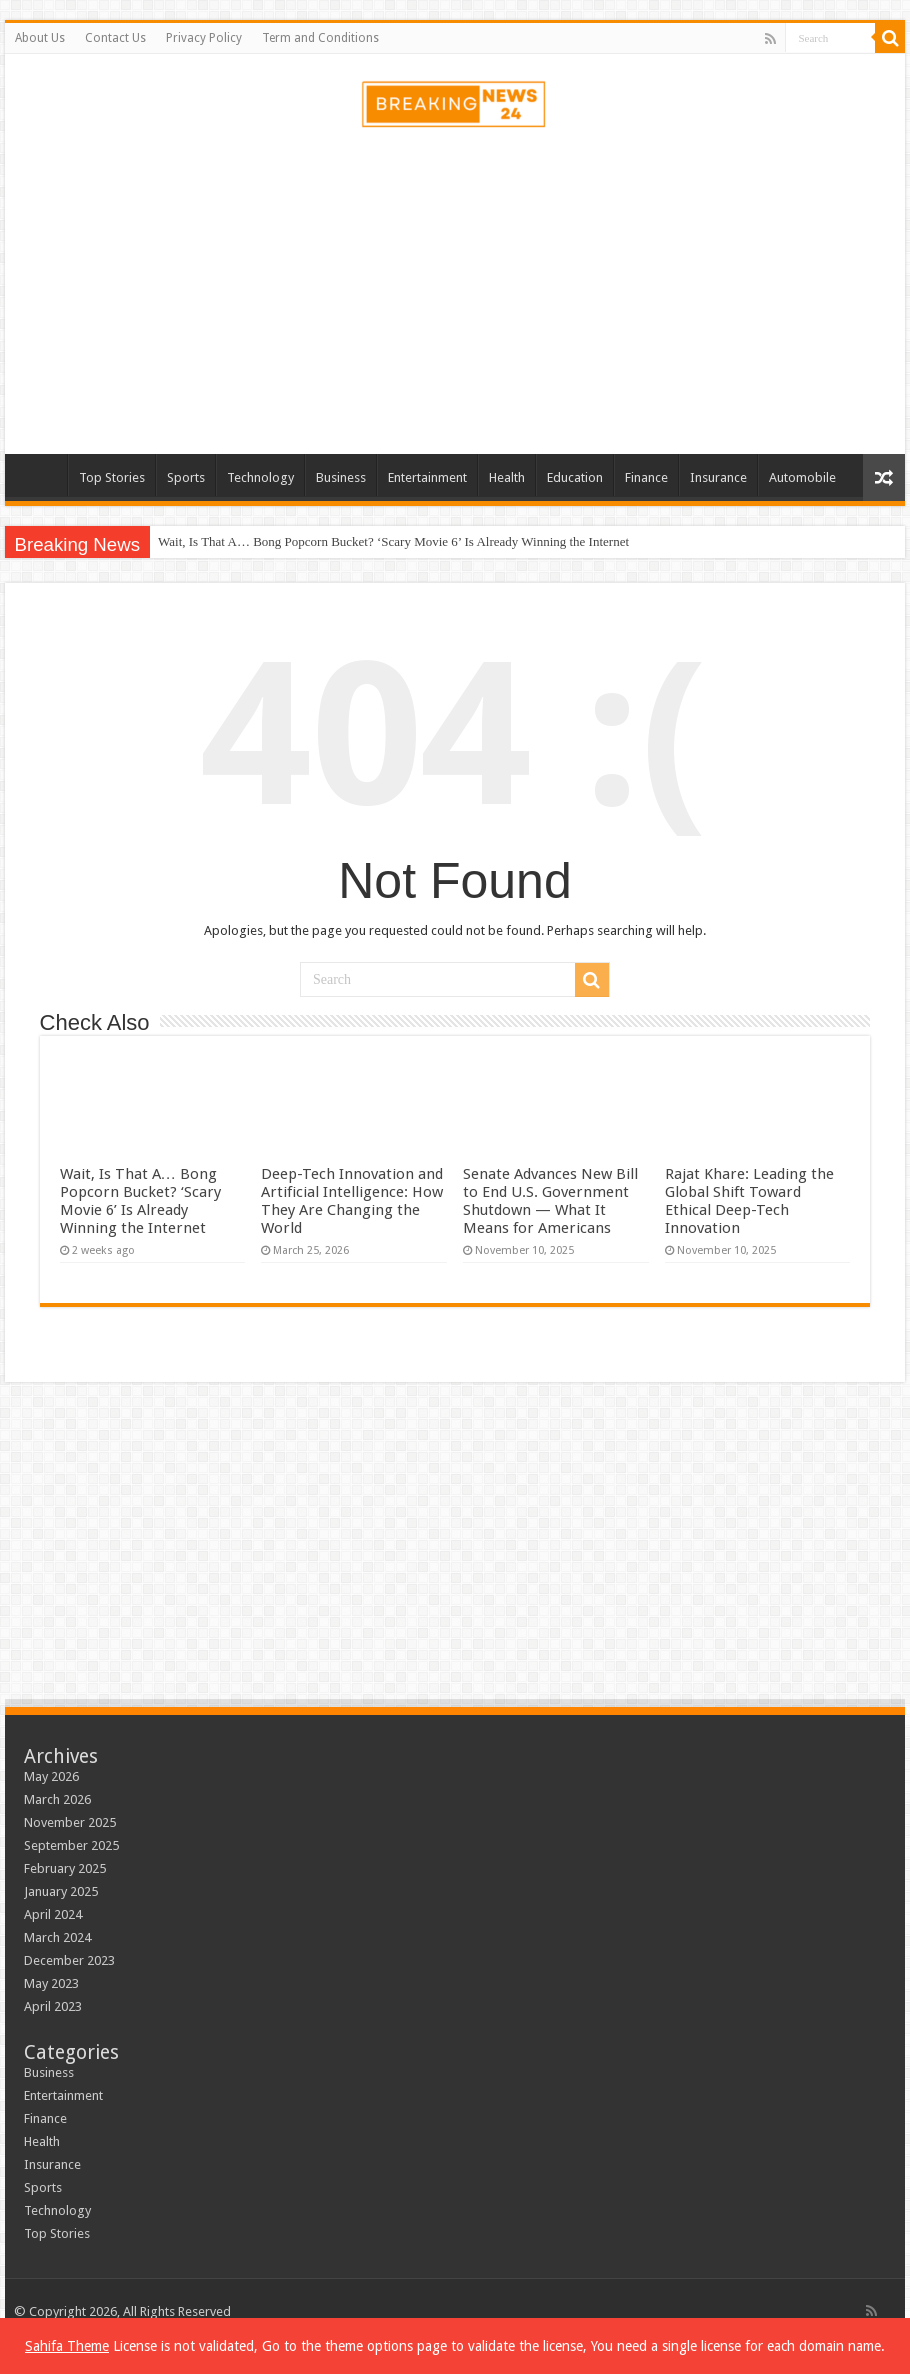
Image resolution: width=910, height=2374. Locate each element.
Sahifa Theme (67, 2346)
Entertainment (427, 477)
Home (41, 475)
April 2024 (53, 1914)
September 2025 (71, 1845)
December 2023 (69, 1960)
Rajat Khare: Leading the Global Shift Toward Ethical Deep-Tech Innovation (749, 1201)
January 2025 (61, 1891)
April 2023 (53, 2006)
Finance (646, 477)
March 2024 (57, 1937)
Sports (186, 477)
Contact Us (115, 38)
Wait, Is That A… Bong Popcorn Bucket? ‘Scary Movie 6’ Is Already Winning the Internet (393, 541)
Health (507, 477)
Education (575, 477)
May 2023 (51, 1983)
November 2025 (70, 1822)
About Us (40, 38)
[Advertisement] (455, 294)
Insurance (718, 477)
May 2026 (51, 1776)
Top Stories (112, 477)
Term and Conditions (320, 38)
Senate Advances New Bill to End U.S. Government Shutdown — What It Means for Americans (550, 1201)
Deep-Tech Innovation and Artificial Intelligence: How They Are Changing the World (352, 1201)
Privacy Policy (204, 38)
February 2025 (65, 1868)
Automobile (802, 477)
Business (341, 477)
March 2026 (57, 1799)
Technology (260, 477)
